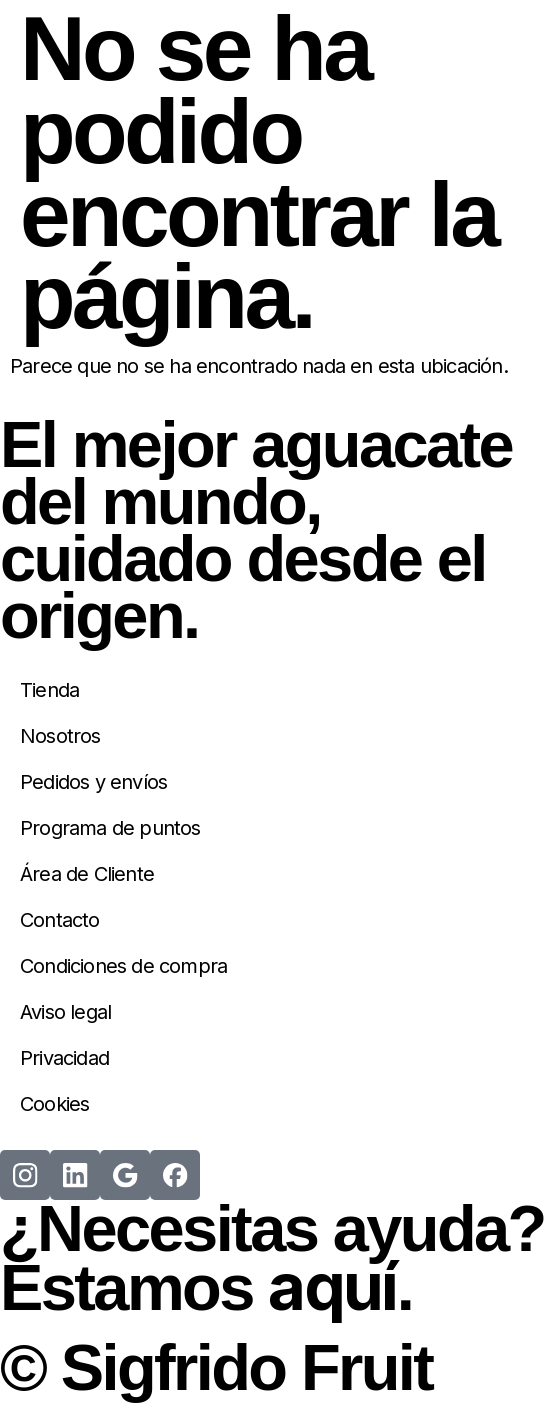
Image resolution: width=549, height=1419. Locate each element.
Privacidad (64, 1058)
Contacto (60, 920)
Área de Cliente (87, 874)
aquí (332, 1286)
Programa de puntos (110, 828)
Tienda (49, 690)
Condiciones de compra (123, 966)
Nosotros (60, 736)
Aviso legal (65, 1012)
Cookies (54, 1104)
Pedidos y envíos (93, 782)
